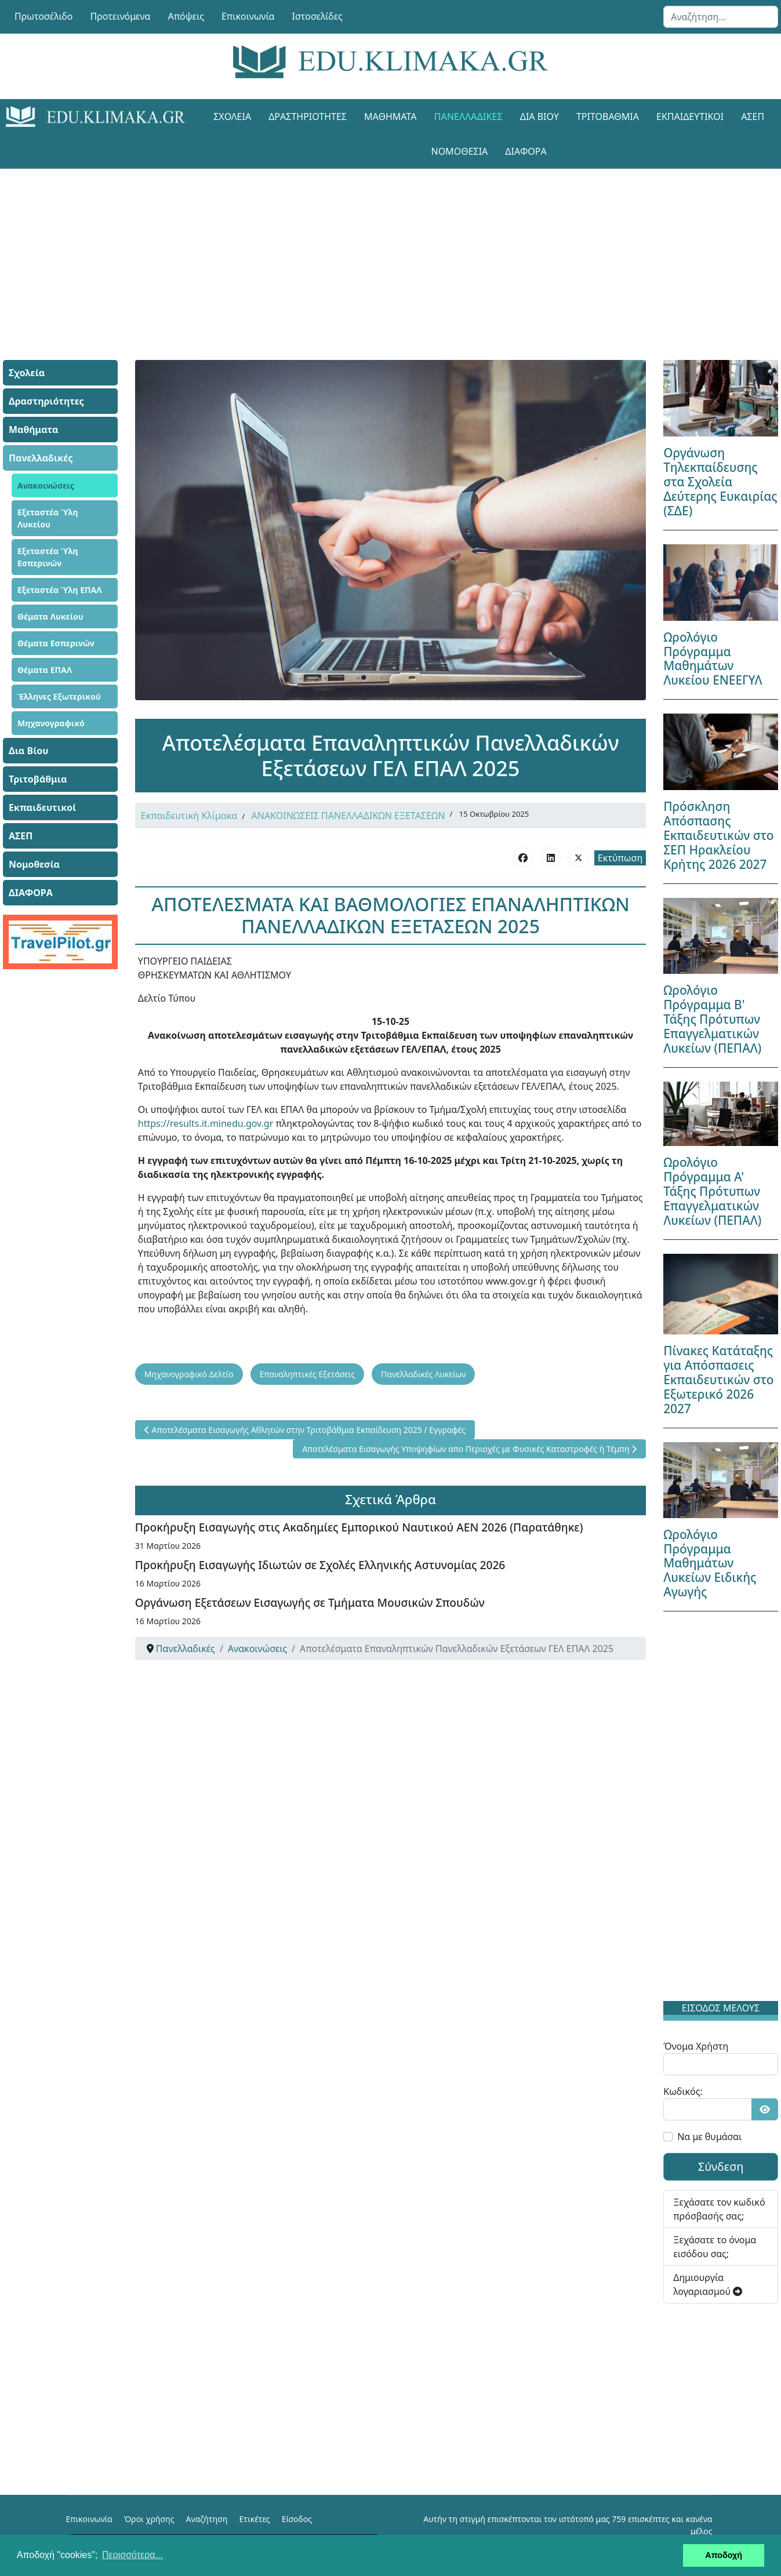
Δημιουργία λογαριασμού (707, 2284)
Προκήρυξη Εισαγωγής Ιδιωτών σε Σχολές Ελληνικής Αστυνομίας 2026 (320, 1565)
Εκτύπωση (620, 858)
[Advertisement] (391, 250)
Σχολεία (232, 116)
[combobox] (720, 17)
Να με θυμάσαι (709, 2136)
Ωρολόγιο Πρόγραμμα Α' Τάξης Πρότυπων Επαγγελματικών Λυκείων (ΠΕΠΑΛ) (712, 1191)
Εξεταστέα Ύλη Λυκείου (47, 518)
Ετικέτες (254, 2518)
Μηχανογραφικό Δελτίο (189, 1374)
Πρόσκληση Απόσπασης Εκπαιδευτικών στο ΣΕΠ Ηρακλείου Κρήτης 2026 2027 (718, 835)
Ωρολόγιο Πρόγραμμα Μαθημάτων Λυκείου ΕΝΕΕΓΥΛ (712, 659)
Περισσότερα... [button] (132, 2555)
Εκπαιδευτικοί (690, 116)
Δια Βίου (539, 116)
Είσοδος (297, 2518)
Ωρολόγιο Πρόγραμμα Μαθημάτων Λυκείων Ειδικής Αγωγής (709, 1563)
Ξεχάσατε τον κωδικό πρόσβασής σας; (719, 2209)
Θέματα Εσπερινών (56, 643)
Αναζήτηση (207, 2518)
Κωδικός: (683, 2091)
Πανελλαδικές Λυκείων (423, 1374)
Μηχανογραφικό (51, 723)
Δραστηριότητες (307, 116)
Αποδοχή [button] (723, 2555)
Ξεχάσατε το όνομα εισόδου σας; (714, 2246)
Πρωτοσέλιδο (43, 16)
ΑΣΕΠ (752, 116)
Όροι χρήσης (149, 2518)
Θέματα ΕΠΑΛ (44, 669)
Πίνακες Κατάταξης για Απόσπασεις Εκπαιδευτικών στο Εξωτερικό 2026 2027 (718, 1379)
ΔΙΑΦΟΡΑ (525, 151)
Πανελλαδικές (468, 116)
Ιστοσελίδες (317, 16)
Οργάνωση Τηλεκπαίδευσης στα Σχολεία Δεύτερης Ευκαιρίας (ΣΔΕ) (720, 482)
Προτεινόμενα (120, 16)
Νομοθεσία (459, 151)
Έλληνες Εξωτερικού (59, 696)
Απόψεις (186, 16)
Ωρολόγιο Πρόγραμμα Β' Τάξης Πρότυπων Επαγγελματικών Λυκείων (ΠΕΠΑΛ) (712, 1019)
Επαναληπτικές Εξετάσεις (307, 1374)
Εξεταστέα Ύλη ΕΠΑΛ (59, 589)
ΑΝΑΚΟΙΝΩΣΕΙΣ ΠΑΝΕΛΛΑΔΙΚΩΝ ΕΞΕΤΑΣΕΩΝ (348, 815)
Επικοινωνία (248, 16)
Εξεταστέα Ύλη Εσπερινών (47, 557)
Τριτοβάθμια (607, 116)
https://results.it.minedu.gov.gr (206, 1123)
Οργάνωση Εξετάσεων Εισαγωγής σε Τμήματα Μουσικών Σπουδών (310, 1602)
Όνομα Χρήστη (695, 2046)
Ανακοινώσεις (45, 485)
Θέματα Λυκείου (50, 616)
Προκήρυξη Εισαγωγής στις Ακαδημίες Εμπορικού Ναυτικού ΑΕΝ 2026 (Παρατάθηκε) (359, 1527)
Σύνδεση (721, 2166)
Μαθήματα (390, 116)
